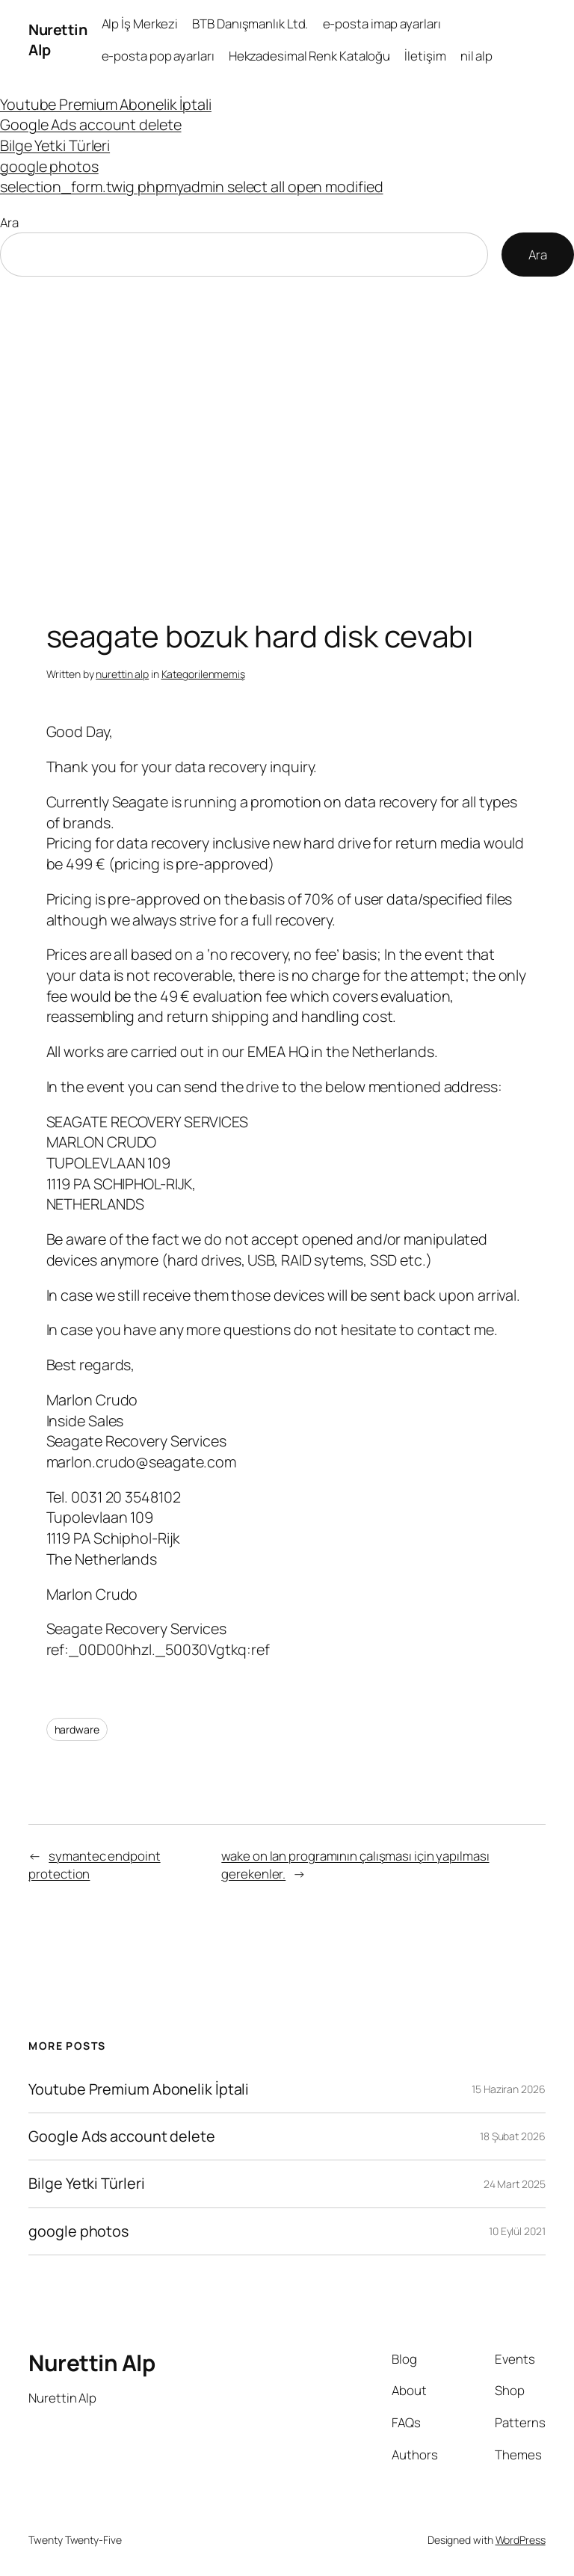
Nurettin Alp (91, 2362)
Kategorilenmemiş (203, 674)
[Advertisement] (287, 433)
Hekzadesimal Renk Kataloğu (309, 55)
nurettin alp (122, 674)
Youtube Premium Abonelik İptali (106, 104)
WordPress (521, 2540)
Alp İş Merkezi (140, 23)
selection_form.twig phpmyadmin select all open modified (191, 186)
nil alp (476, 55)
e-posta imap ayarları (382, 23)
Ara (9, 222)
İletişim (424, 55)
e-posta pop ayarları (158, 55)
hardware (77, 1729)
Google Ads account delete (91, 124)
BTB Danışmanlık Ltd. (250, 23)
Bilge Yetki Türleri (55, 145)
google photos (49, 166)
